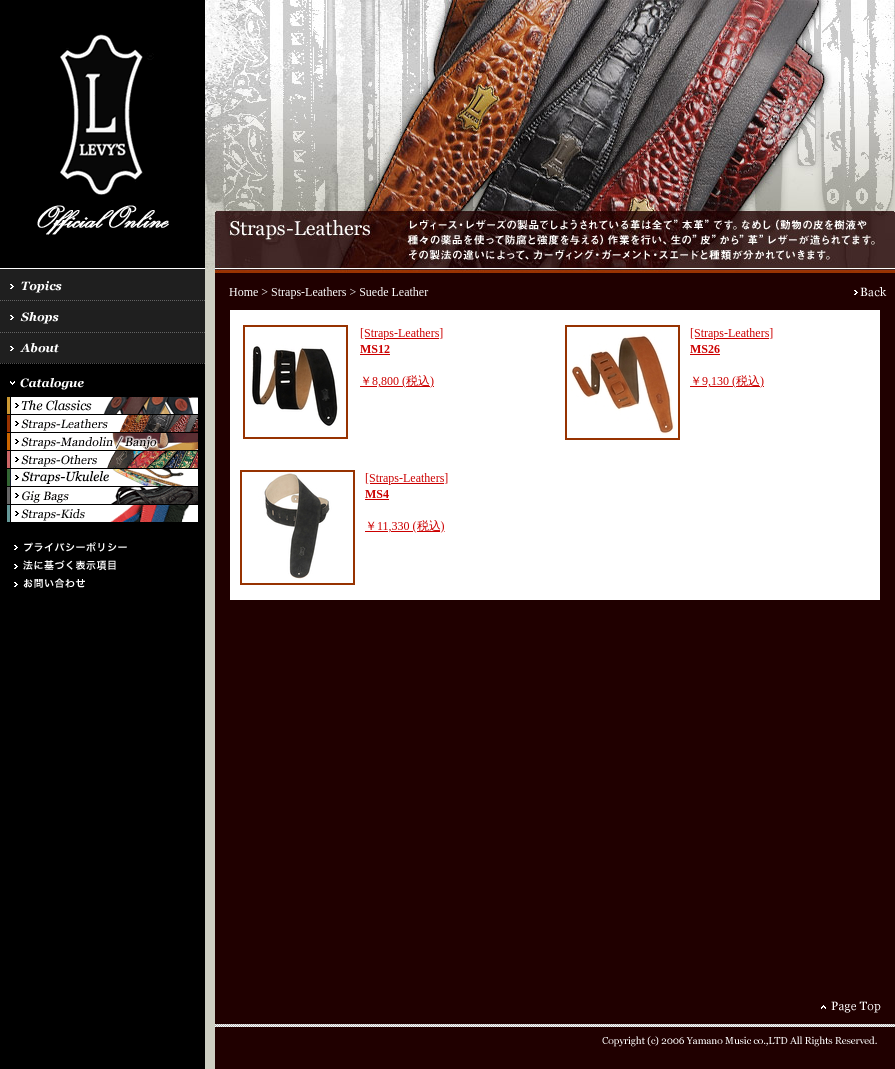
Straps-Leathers (308, 292)
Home (243, 292)
